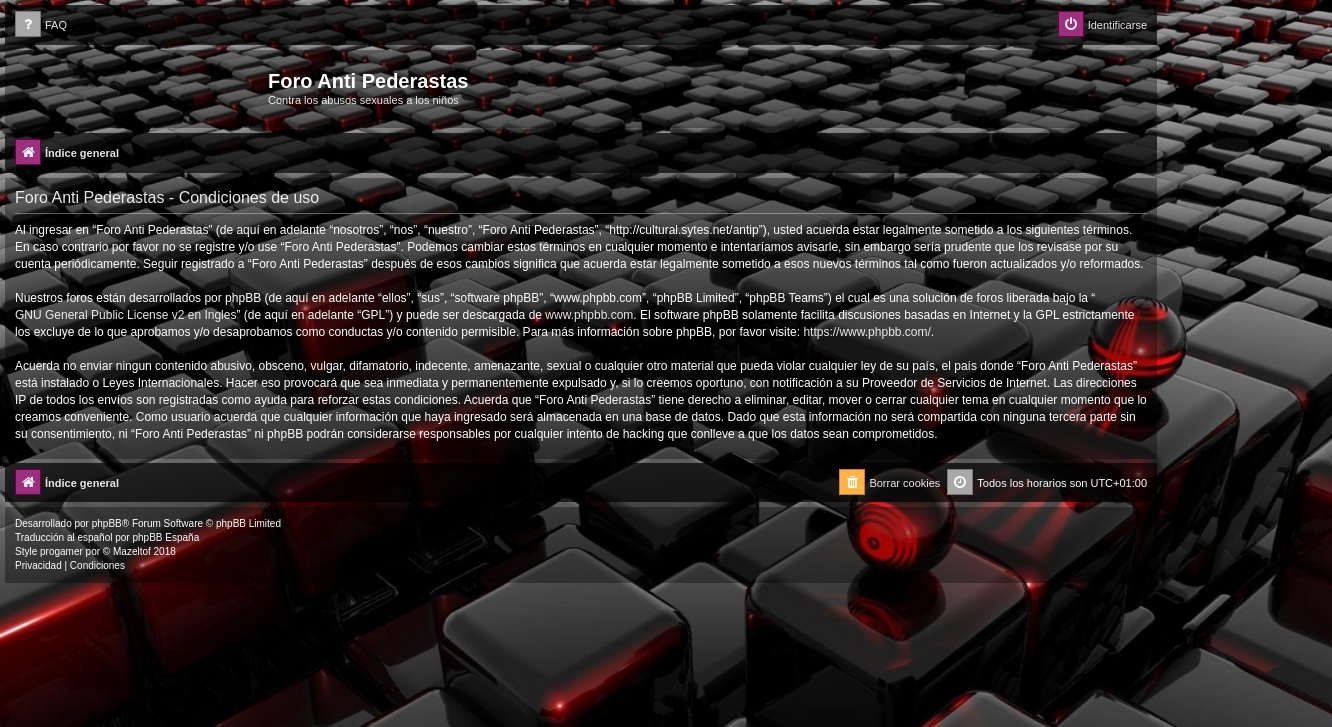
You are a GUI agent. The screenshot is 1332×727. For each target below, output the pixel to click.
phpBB (107, 523)
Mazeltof (132, 551)
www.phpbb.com (589, 315)
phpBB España (165, 537)
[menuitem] (41, 25)
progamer (61, 551)
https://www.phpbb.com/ (866, 332)
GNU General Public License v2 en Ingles (125, 315)
